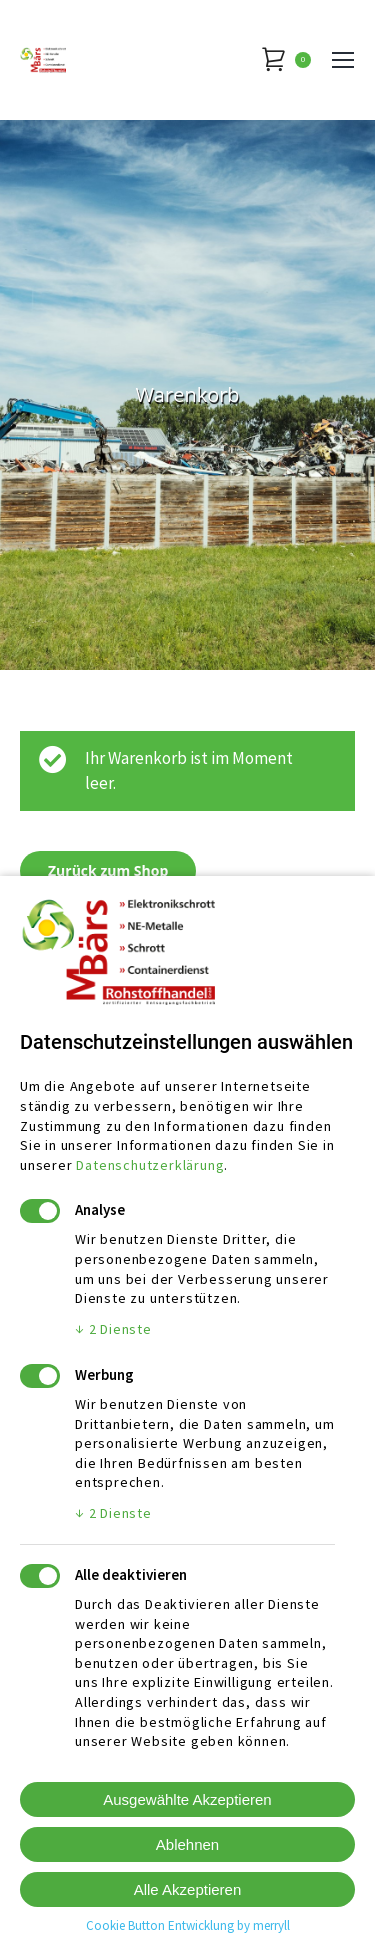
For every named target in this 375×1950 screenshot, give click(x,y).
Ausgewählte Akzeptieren (187, 1799)
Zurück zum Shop (108, 870)
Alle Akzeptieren (188, 1889)
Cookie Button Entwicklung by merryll (188, 1925)
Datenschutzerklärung (150, 1165)
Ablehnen (187, 1844)
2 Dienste (113, 1329)
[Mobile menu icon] (343, 60)
